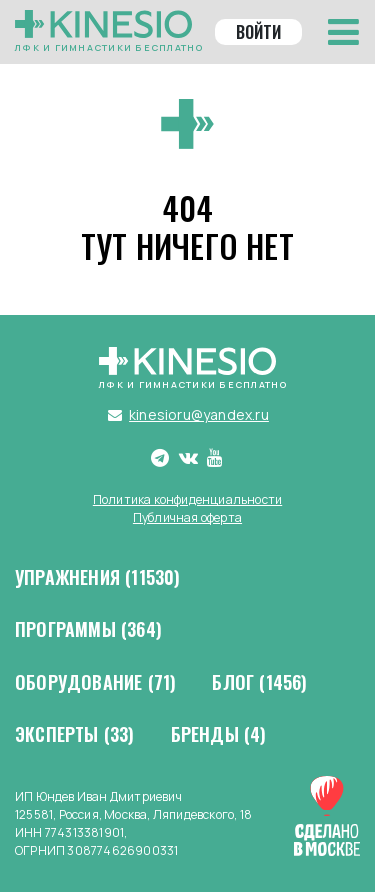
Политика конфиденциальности (187, 499)
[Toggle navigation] (343, 32)
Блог (259, 683)
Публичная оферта (187, 517)
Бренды (219, 735)
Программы (88, 630)
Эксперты (75, 735)
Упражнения (98, 578)
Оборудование (95, 683)
